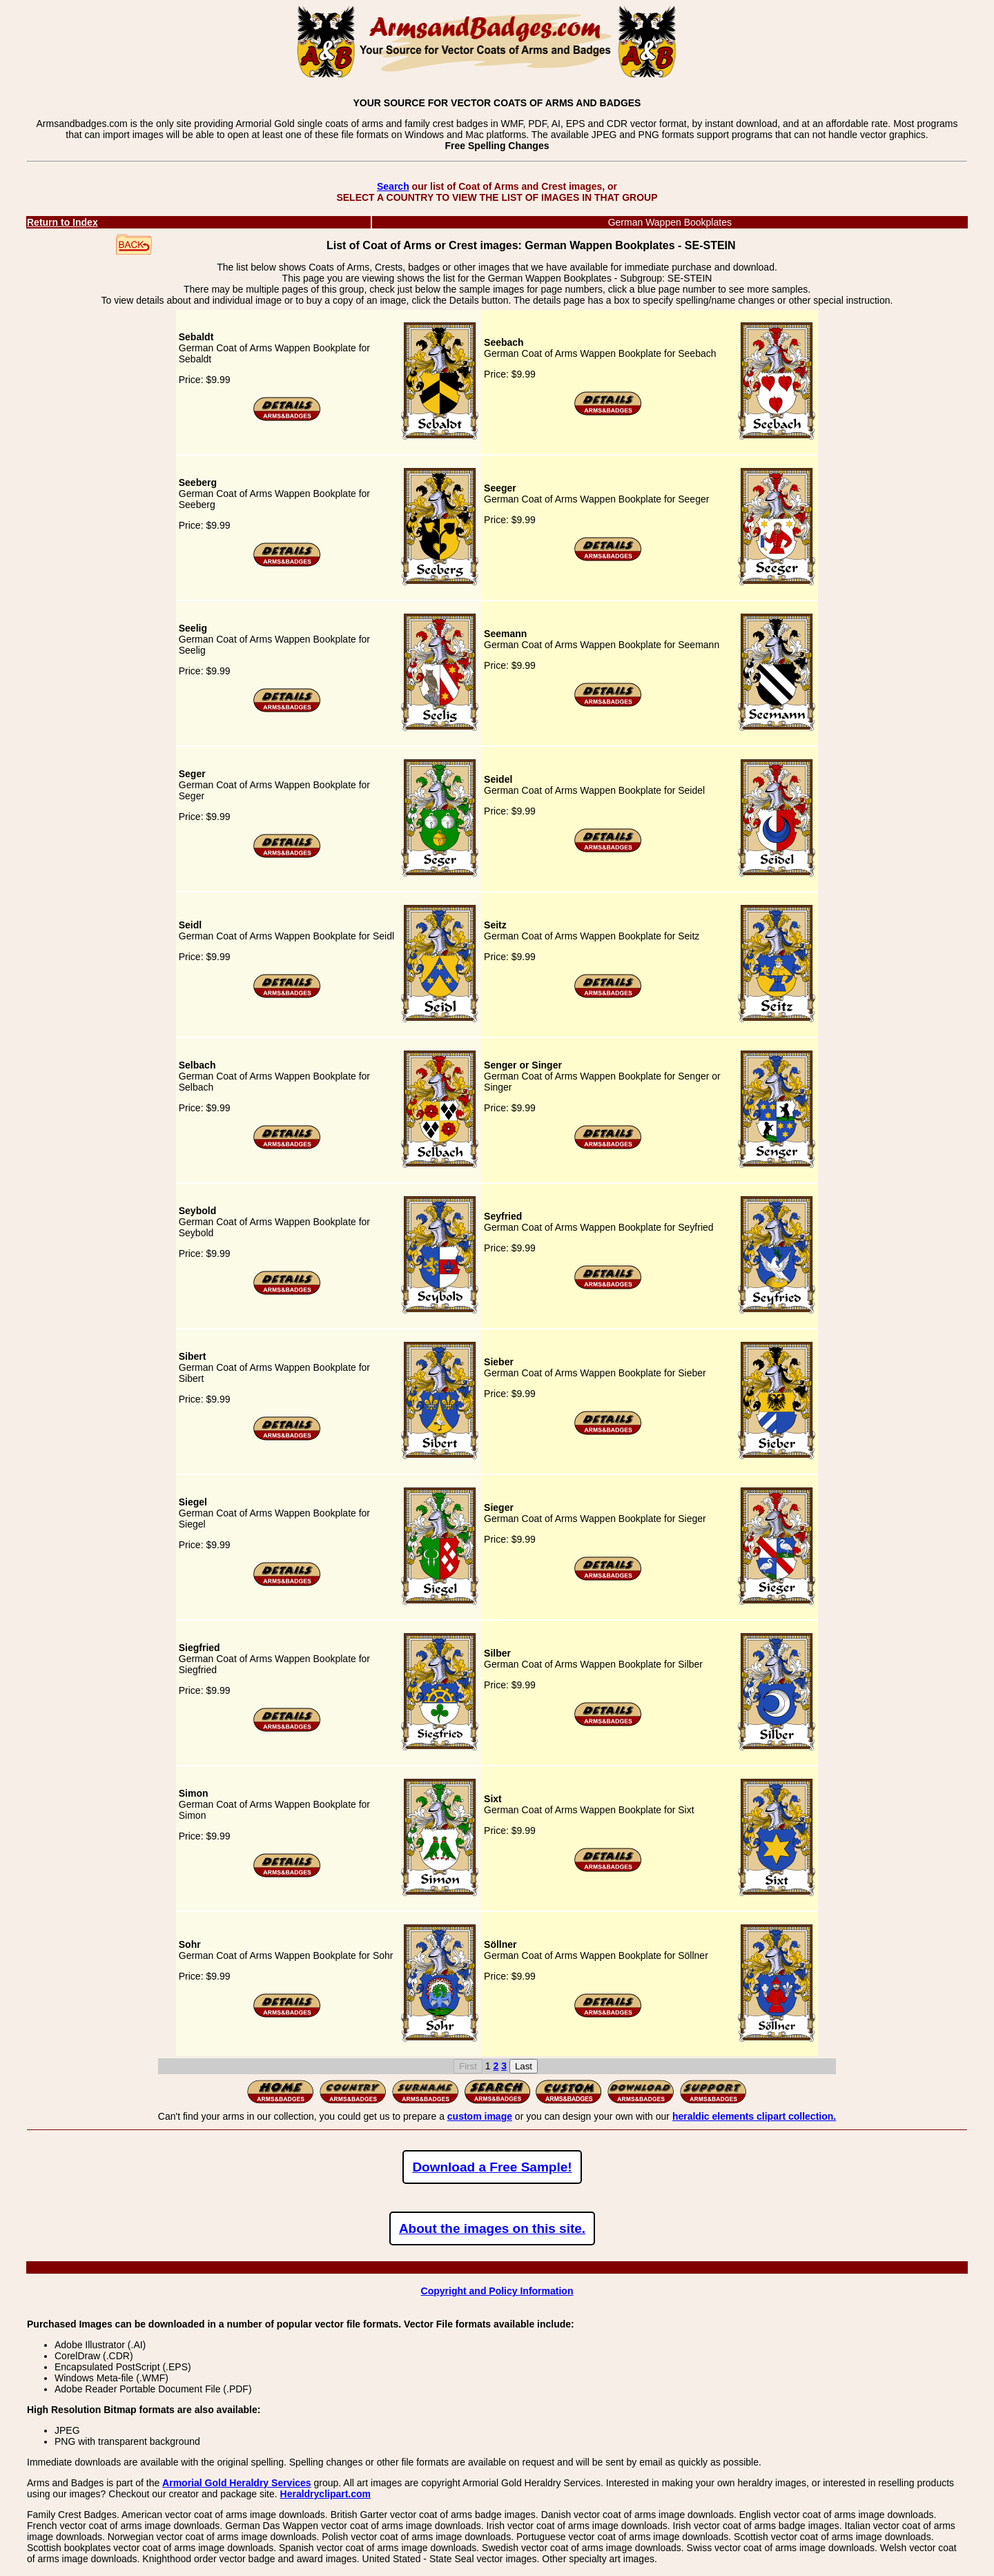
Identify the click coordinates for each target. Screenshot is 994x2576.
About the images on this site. (492, 2228)
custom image (479, 2116)
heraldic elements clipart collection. (754, 2116)
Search (393, 186)
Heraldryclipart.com (325, 2493)
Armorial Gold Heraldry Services (236, 2482)
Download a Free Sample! (492, 2167)
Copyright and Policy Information (497, 2290)
